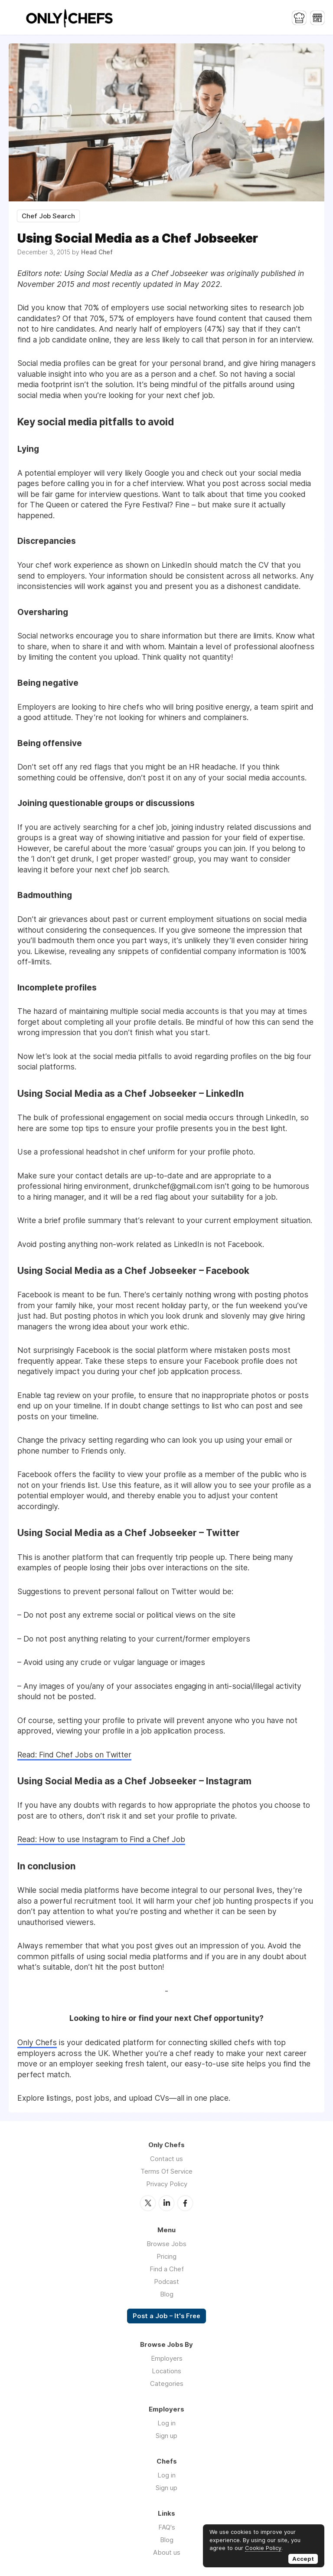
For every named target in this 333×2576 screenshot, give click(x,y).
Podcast (166, 2281)
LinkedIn (166, 2203)
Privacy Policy (166, 2184)
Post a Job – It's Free (166, 2316)
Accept (303, 2558)
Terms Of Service (166, 2171)
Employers (167, 2358)
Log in (166, 2423)
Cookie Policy (263, 2547)
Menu (15, 17)
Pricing (166, 2256)
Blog (166, 2294)
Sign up (166, 2435)
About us (166, 2552)
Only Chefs (37, 2042)
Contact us (166, 2159)
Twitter (147, 2203)
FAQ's (166, 2527)
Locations (166, 2371)
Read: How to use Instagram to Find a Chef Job (101, 1839)
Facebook (185, 2203)
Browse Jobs (166, 2244)
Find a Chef (167, 2269)
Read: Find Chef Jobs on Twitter (74, 1754)
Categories (166, 2383)
